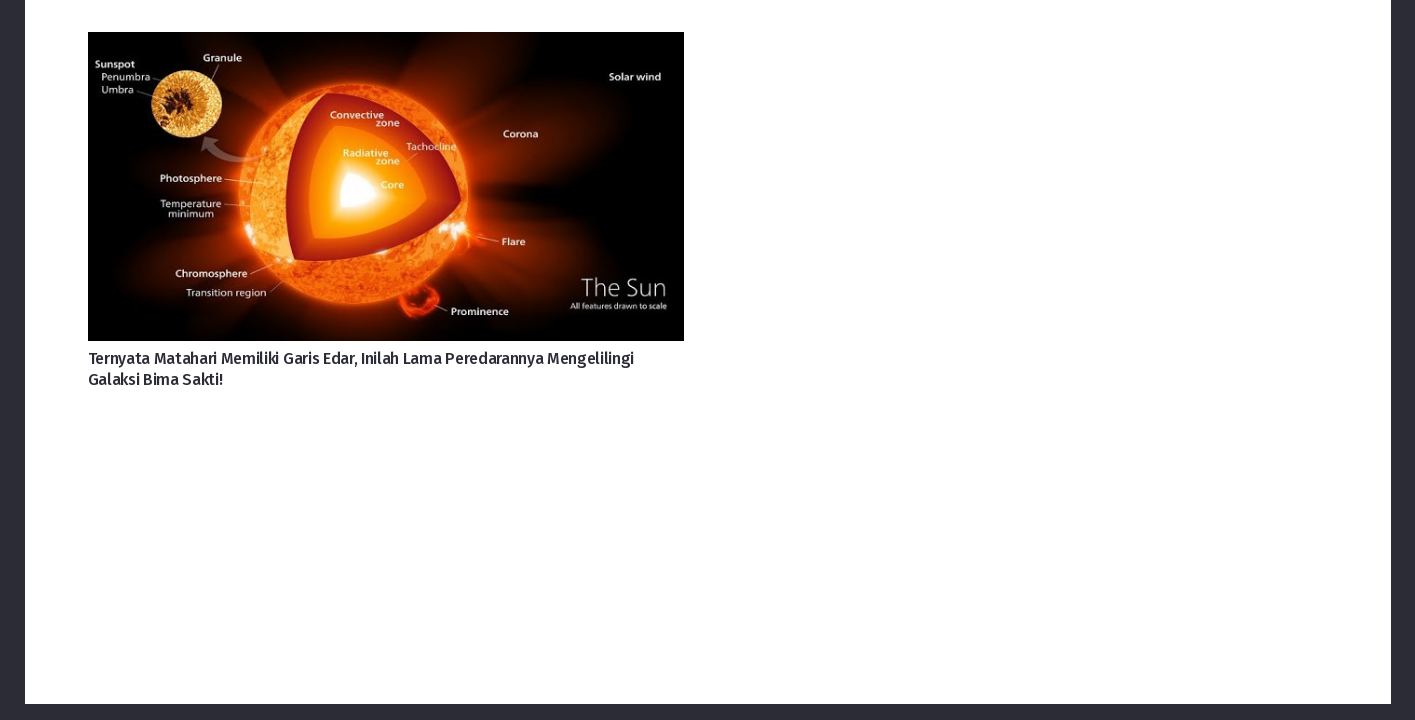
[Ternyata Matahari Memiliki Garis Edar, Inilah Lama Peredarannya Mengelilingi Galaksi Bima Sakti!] (386, 48)
